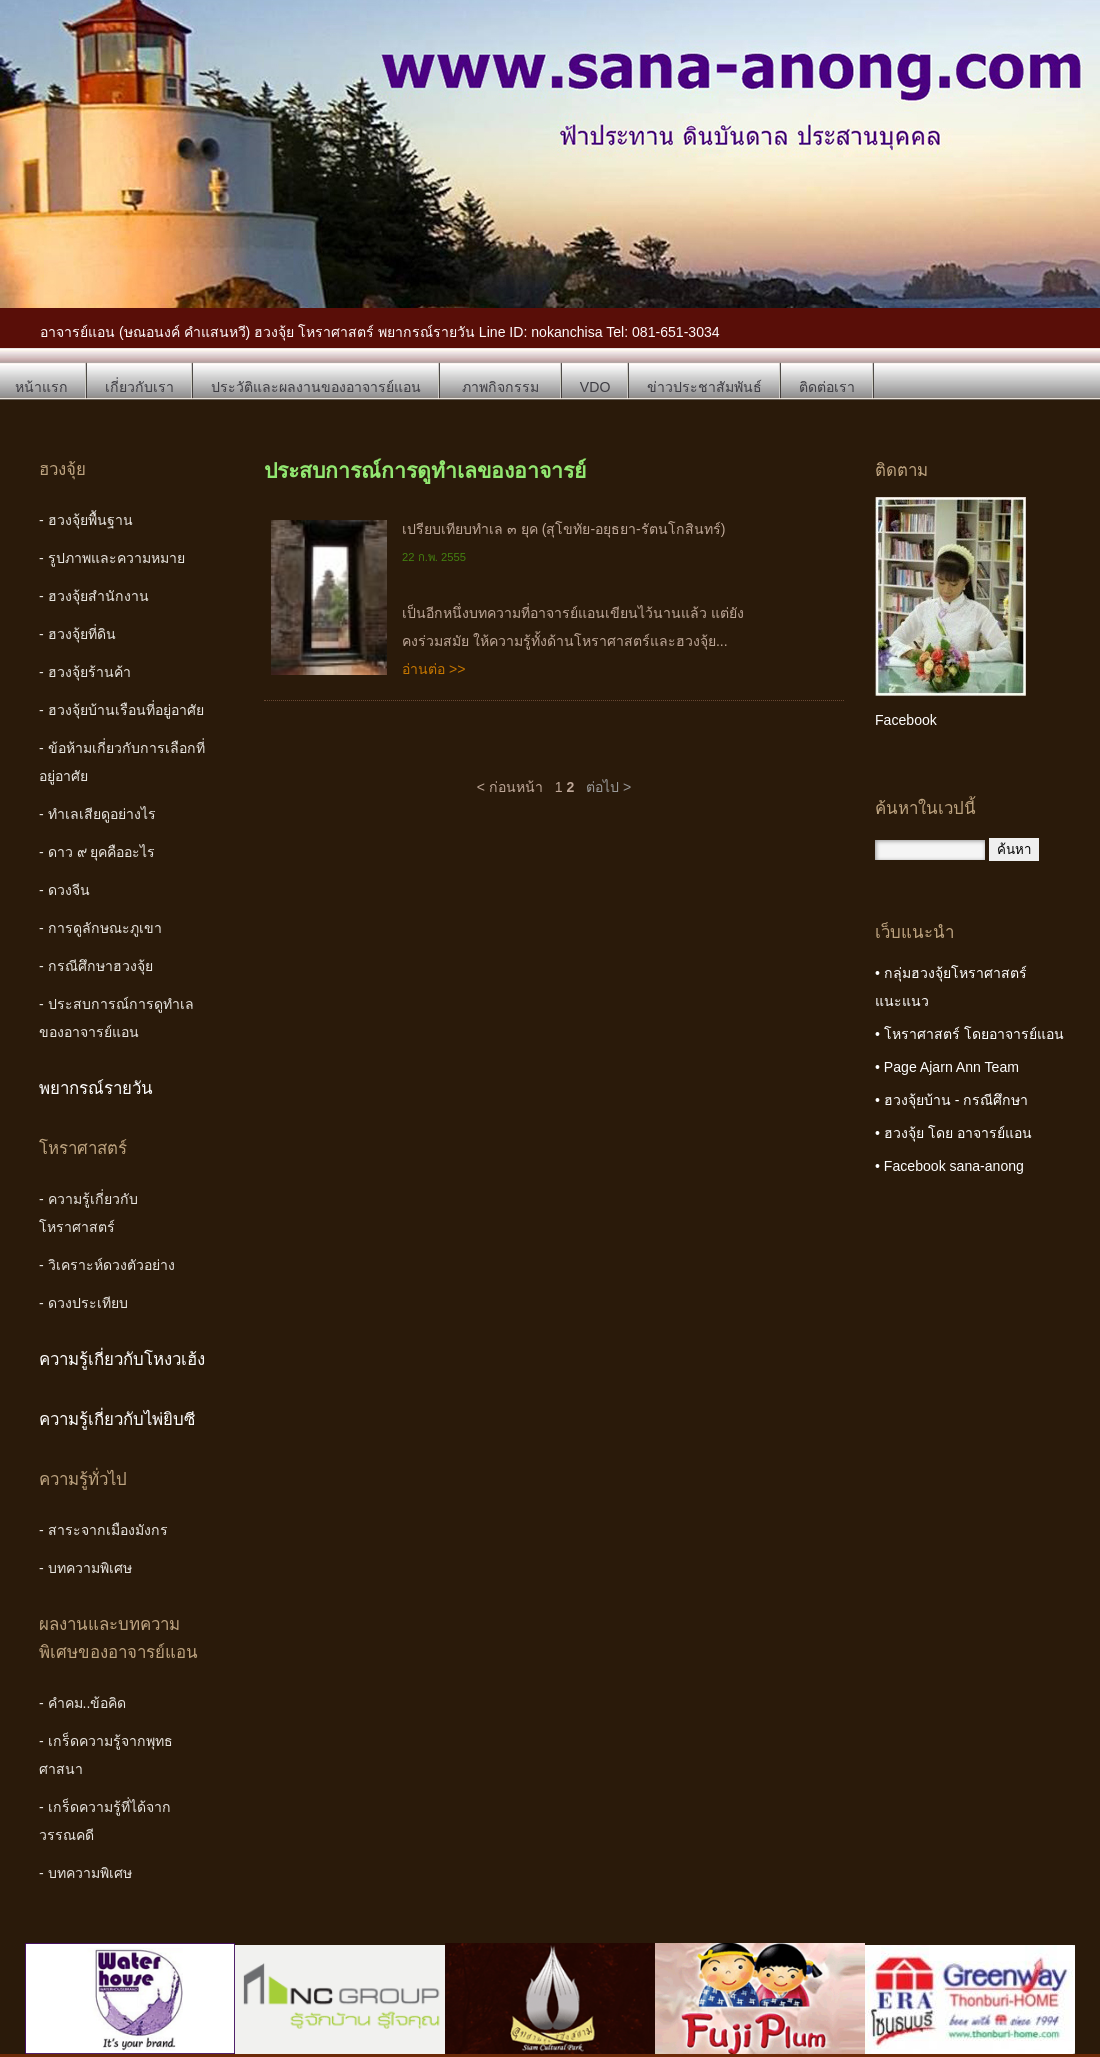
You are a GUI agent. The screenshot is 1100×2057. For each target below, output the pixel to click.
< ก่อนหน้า (510, 787)
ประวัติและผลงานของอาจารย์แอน (316, 387)
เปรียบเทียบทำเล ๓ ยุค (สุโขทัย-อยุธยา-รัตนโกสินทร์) (564, 529)
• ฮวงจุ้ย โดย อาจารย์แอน (953, 1133)
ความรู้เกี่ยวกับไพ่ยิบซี (117, 1419)
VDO (595, 387)
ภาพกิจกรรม (500, 387)
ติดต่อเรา (827, 387)
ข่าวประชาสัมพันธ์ (704, 387)
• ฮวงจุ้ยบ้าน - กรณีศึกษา (951, 1100)
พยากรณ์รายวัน (96, 1088)
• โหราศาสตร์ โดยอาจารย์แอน (969, 1034)
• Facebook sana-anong (949, 1166)
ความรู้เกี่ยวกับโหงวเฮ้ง (122, 1359)
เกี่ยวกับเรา (139, 387)
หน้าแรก (41, 387)
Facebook (906, 720)
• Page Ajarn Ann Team (947, 1067)
